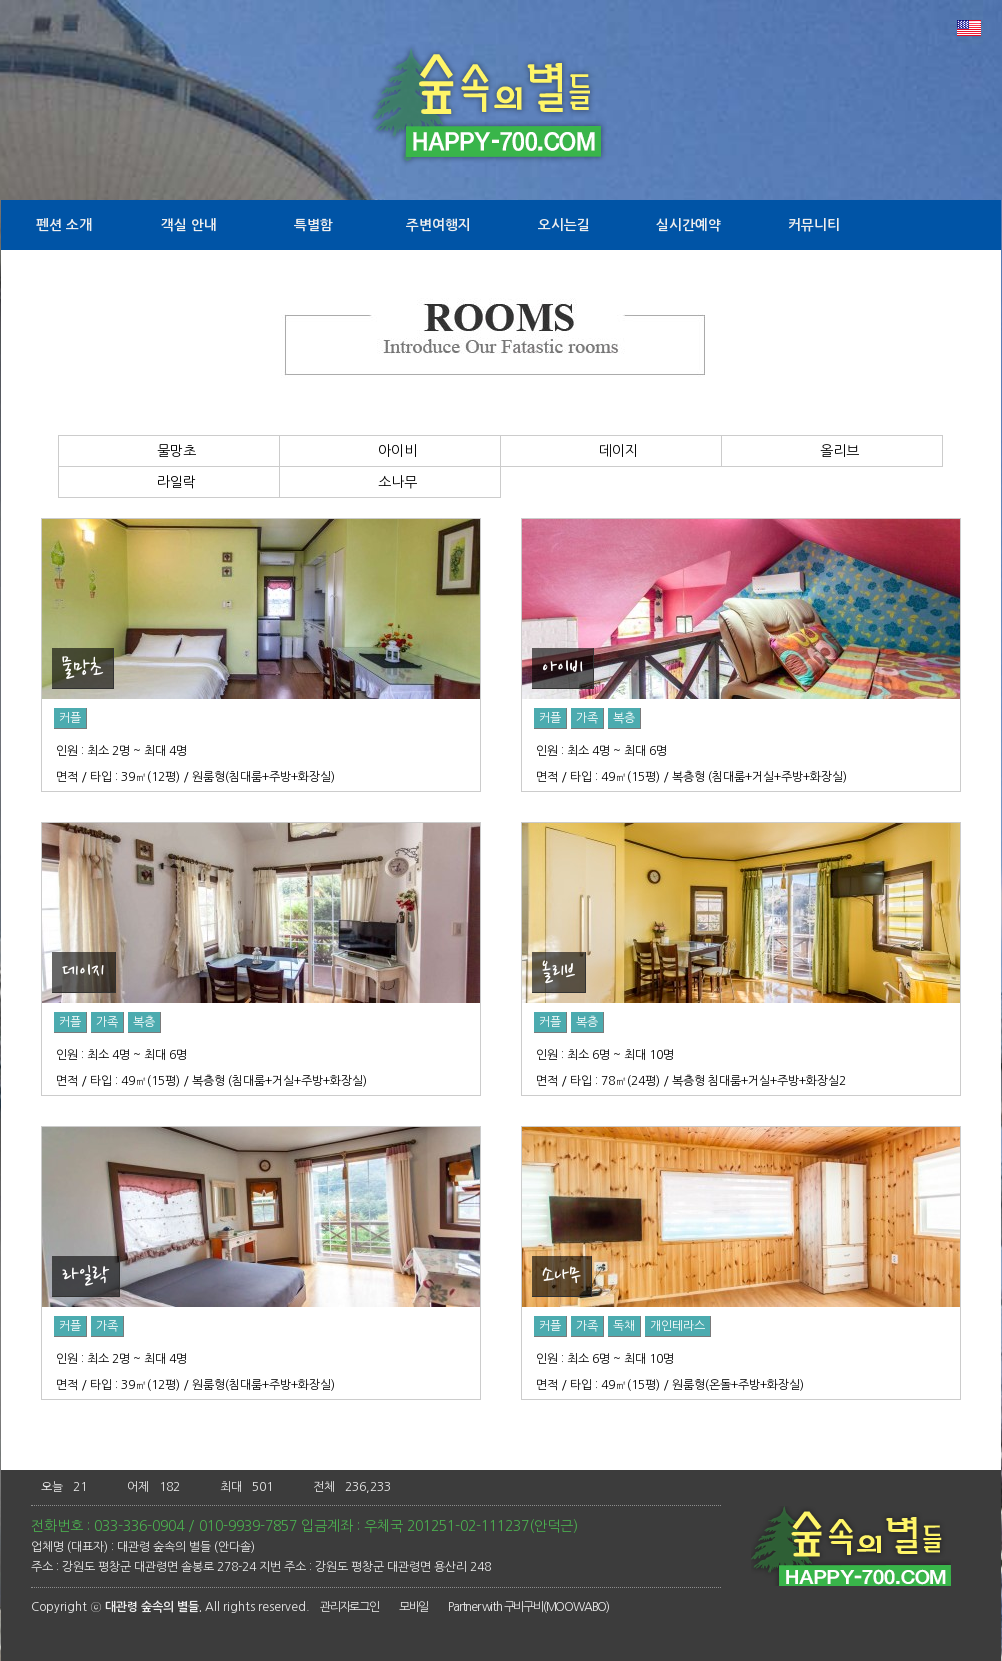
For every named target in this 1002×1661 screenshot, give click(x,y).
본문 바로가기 (0, 0)
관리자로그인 (349, 1607)
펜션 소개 (64, 225)
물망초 (169, 451)
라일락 (169, 482)
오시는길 (564, 225)
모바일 (413, 1607)
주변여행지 (438, 225)
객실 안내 (189, 225)
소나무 (390, 482)
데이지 (611, 451)
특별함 (313, 225)
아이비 (390, 451)
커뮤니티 (814, 225)
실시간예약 (688, 225)
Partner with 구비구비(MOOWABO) (528, 1607)
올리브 (832, 451)
